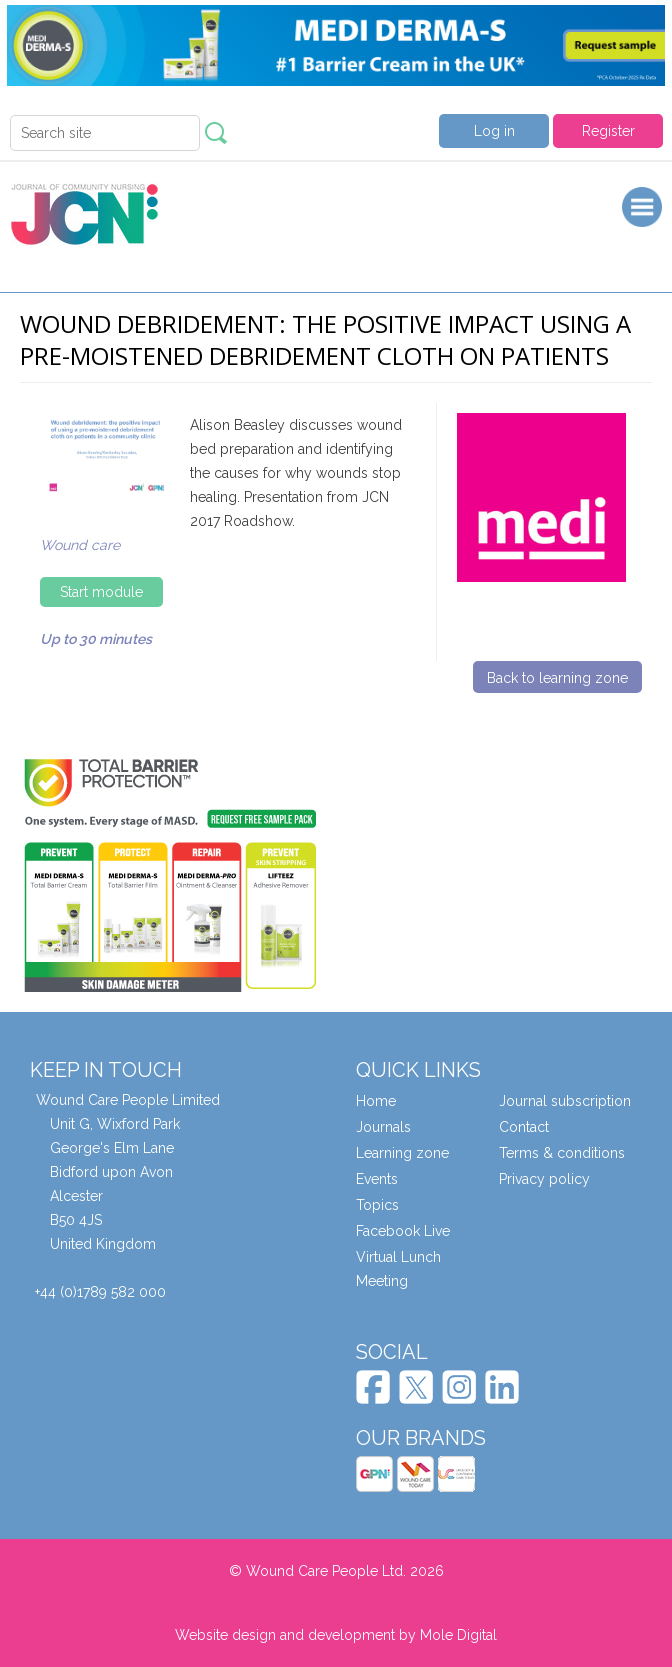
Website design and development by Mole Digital (336, 1635)
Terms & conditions (562, 1153)
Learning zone (402, 1153)
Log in (494, 131)
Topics (377, 1205)
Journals (383, 1127)
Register (608, 131)
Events (377, 1179)
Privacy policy (544, 1179)
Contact (524, 1127)
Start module (101, 592)
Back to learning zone (557, 678)
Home (376, 1101)
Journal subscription (565, 1101)
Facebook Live (403, 1231)
